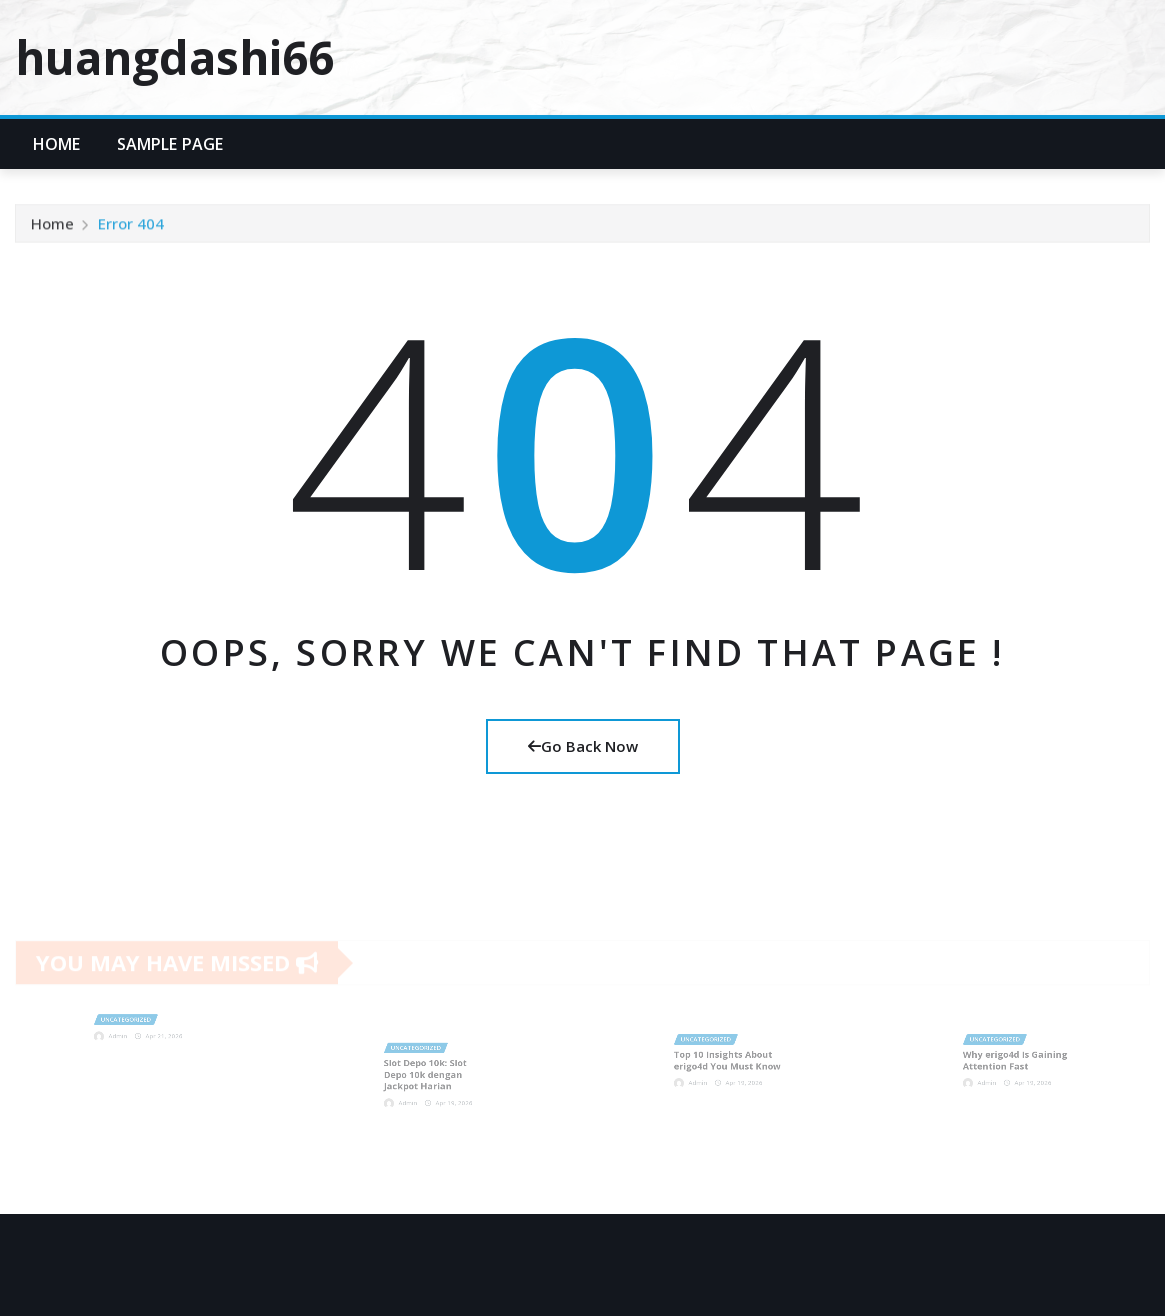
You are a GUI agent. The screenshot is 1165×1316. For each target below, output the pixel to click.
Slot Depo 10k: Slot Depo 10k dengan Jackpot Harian (428, 1073)
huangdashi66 (174, 57)
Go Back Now (583, 746)
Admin (125, 1033)
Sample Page (170, 144)
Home (57, 144)
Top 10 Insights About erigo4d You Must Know (727, 1059)
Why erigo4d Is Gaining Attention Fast (1016, 1059)
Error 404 (131, 227)
